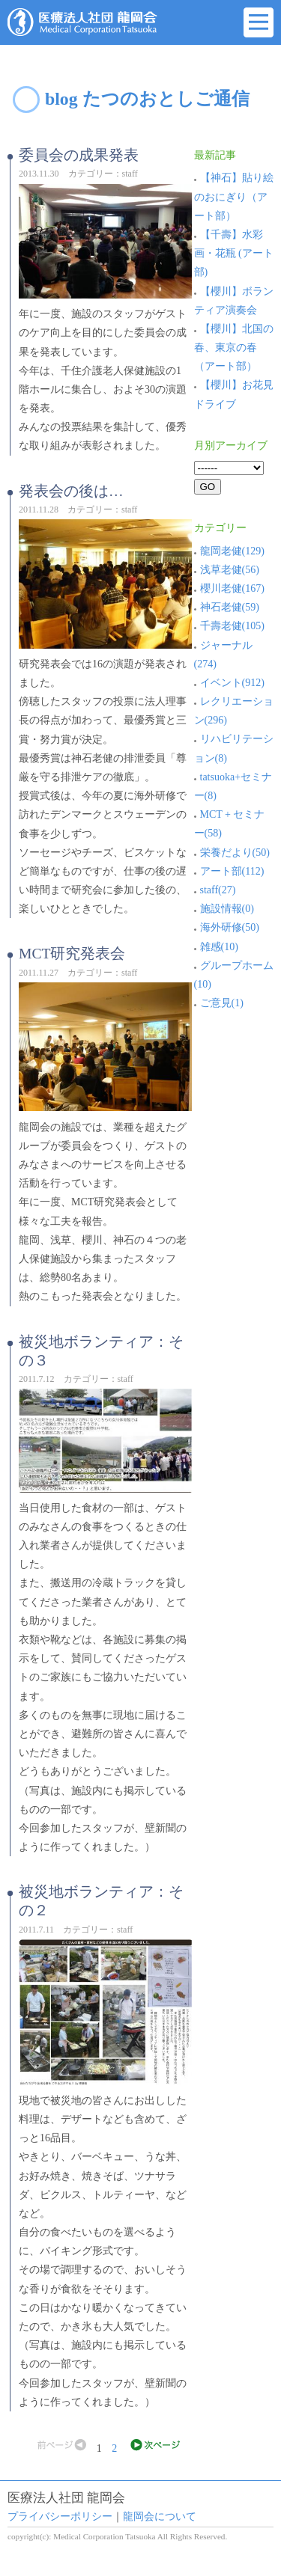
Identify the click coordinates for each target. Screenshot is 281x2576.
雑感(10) (216, 946)
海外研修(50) (226, 927)
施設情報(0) (224, 908)
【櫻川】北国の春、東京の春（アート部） (234, 347)
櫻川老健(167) (229, 588)
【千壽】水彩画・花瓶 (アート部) (234, 253)
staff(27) (215, 890)
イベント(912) (229, 682)
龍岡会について (159, 2516)
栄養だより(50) (232, 852)
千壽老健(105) (229, 625)
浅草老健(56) (226, 569)
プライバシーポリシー (59, 2516)
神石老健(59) (226, 607)
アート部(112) (229, 871)
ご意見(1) (219, 1003)
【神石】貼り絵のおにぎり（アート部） (234, 196)
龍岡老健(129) (229, 551)
